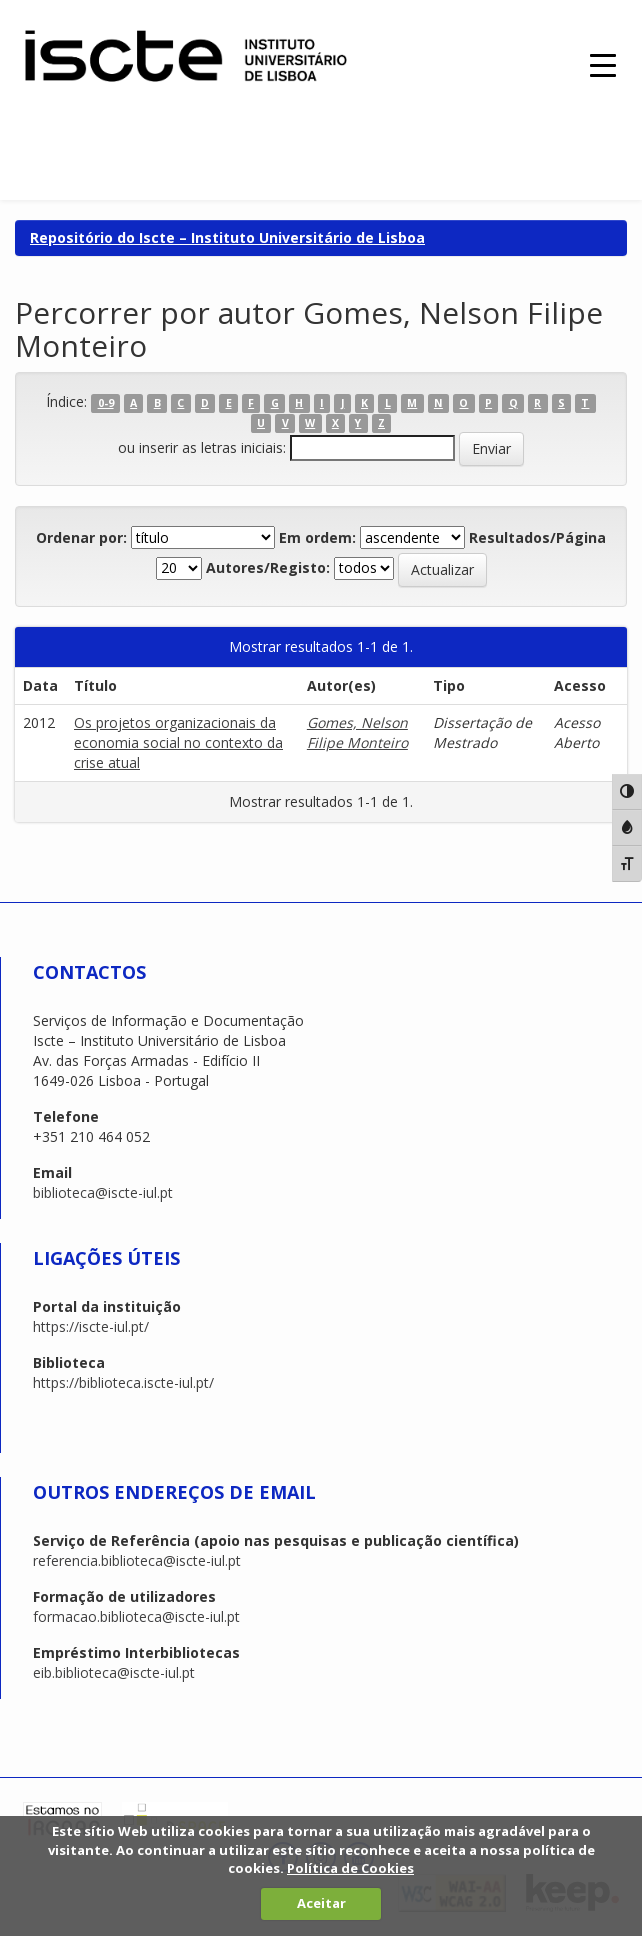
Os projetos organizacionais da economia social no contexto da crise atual (178, 742)
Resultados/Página (537, 537)
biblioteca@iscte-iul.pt (103, 1192)
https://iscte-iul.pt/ (91, 1326)
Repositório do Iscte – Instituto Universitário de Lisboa (227, 237)
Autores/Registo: (268, 567)
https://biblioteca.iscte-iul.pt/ (123, 1382)
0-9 (106, 403)
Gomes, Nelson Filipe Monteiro (357, 732)
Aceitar (321, 1903)
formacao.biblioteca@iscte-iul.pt (136, 1616)
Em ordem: (317, 537)
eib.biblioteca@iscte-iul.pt (114, 1672)
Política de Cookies (350, 1868)
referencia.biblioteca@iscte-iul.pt (137, 1560)
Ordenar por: (81, 537)
